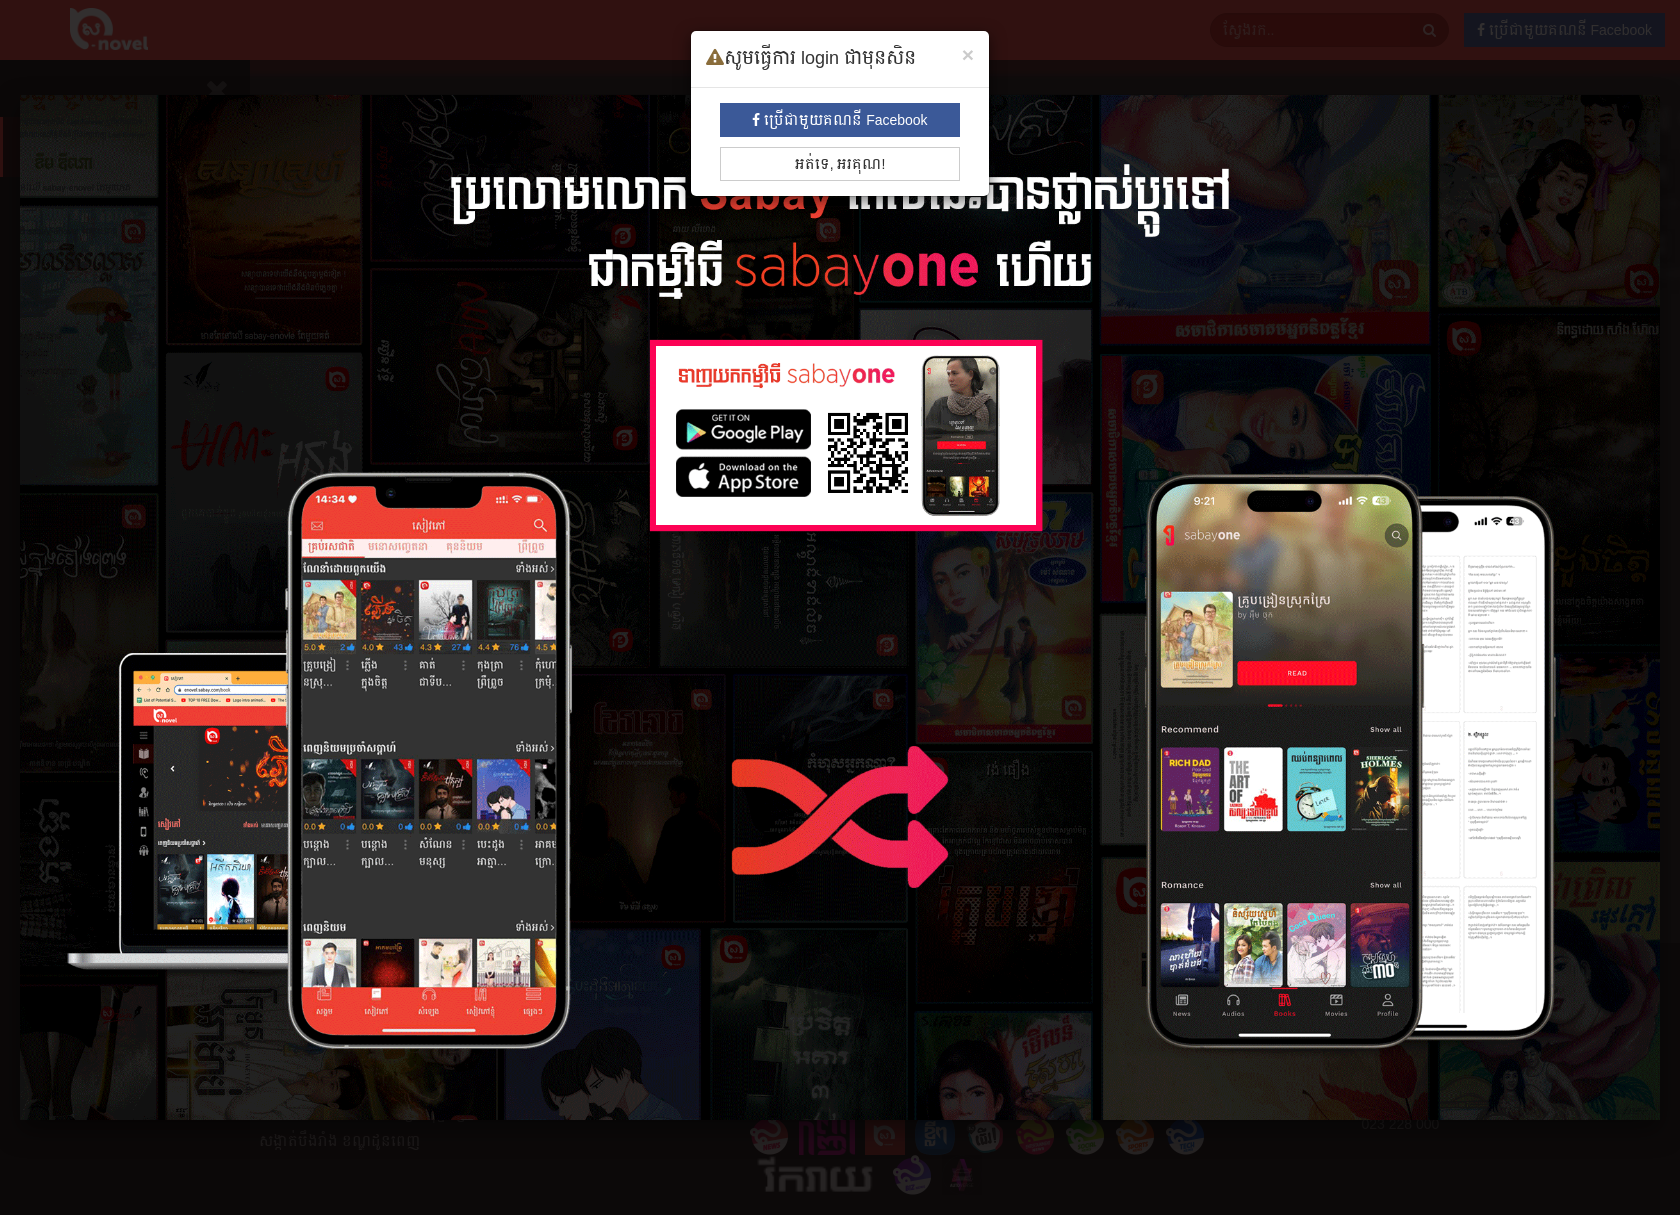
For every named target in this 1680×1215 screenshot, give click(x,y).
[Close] (968, 54)
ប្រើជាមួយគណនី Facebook (839, 120)
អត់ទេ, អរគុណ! (840, 164)
